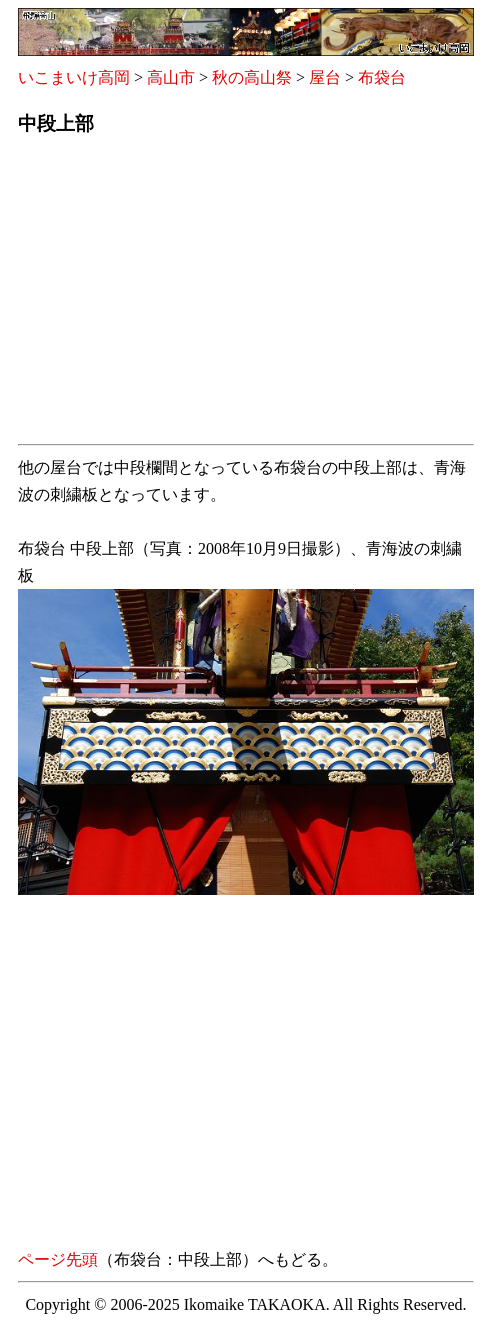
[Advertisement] (246, 296)
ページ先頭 (58, 1259)
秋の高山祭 (252, 77)
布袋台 (382, 77)
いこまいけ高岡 (74, 77)
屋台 (325, 77)
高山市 (171, 77)
